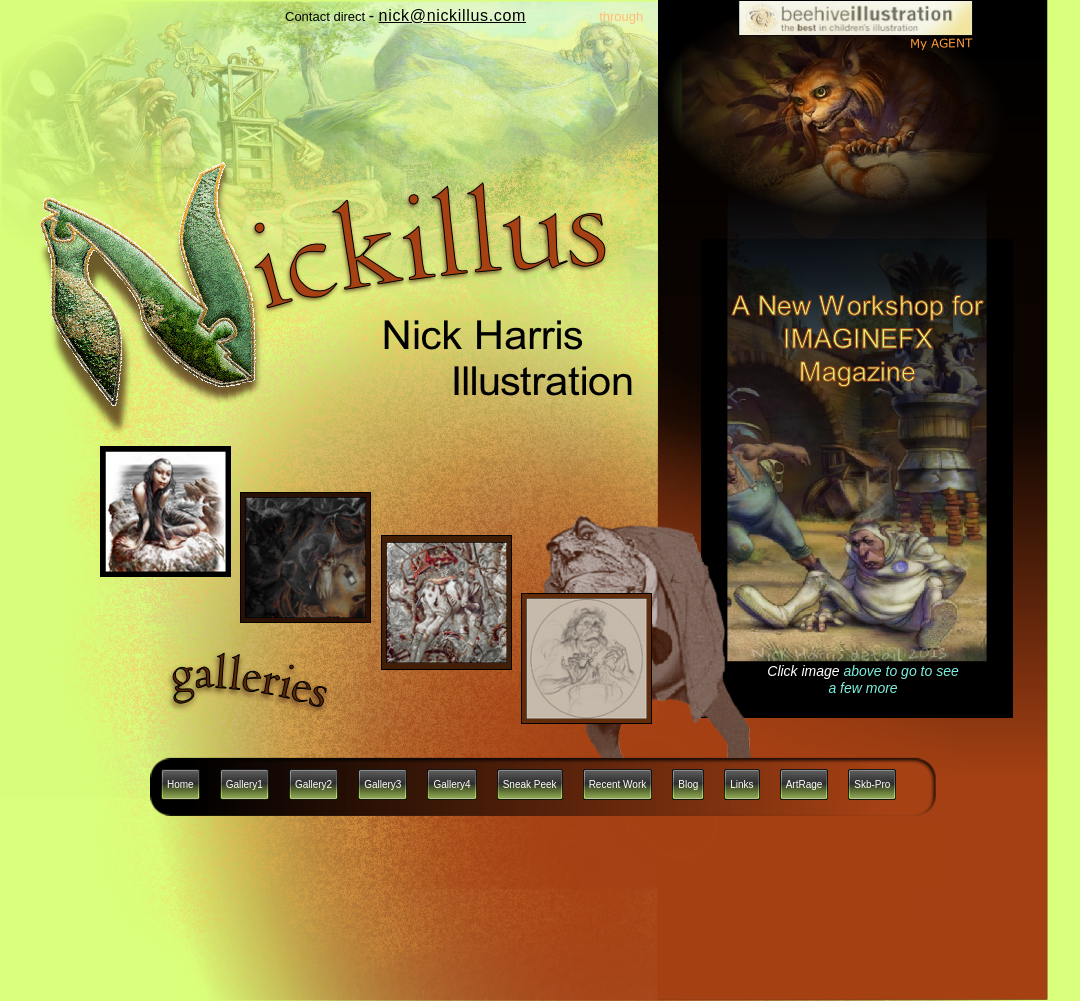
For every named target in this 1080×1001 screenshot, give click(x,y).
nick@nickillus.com (452, 15)
